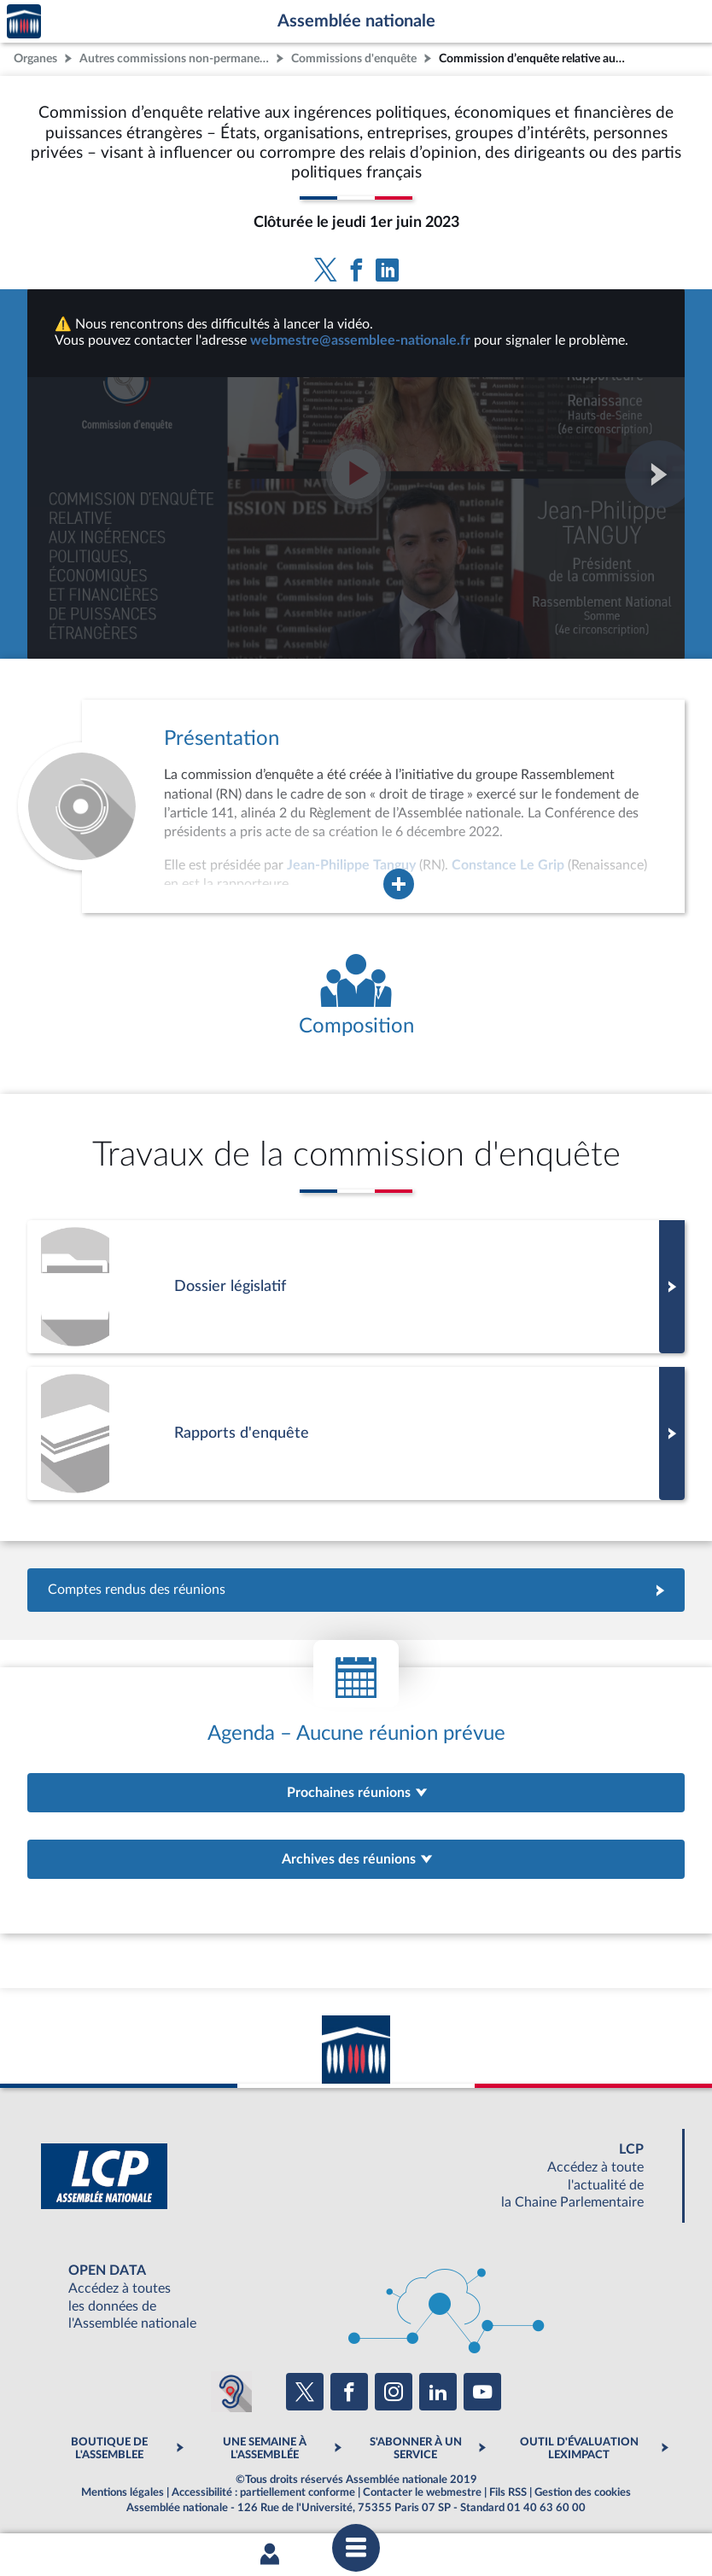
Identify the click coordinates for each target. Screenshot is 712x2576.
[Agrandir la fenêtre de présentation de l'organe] (398, 884)
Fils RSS (508, 2492)
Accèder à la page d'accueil (24, 21)
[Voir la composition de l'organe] (356, 996)
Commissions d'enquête (354, 58)
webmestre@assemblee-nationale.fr (360, 340)
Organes (35, 58)
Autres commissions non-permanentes (175, 58)
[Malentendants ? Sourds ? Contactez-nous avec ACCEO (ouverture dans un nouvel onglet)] (231, 2391)
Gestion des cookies (582, 2492)
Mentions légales (122, 2492)
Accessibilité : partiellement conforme (263, 2492)
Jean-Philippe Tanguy (351, 865)
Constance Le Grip (508, 865)
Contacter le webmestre (422, 2492)
